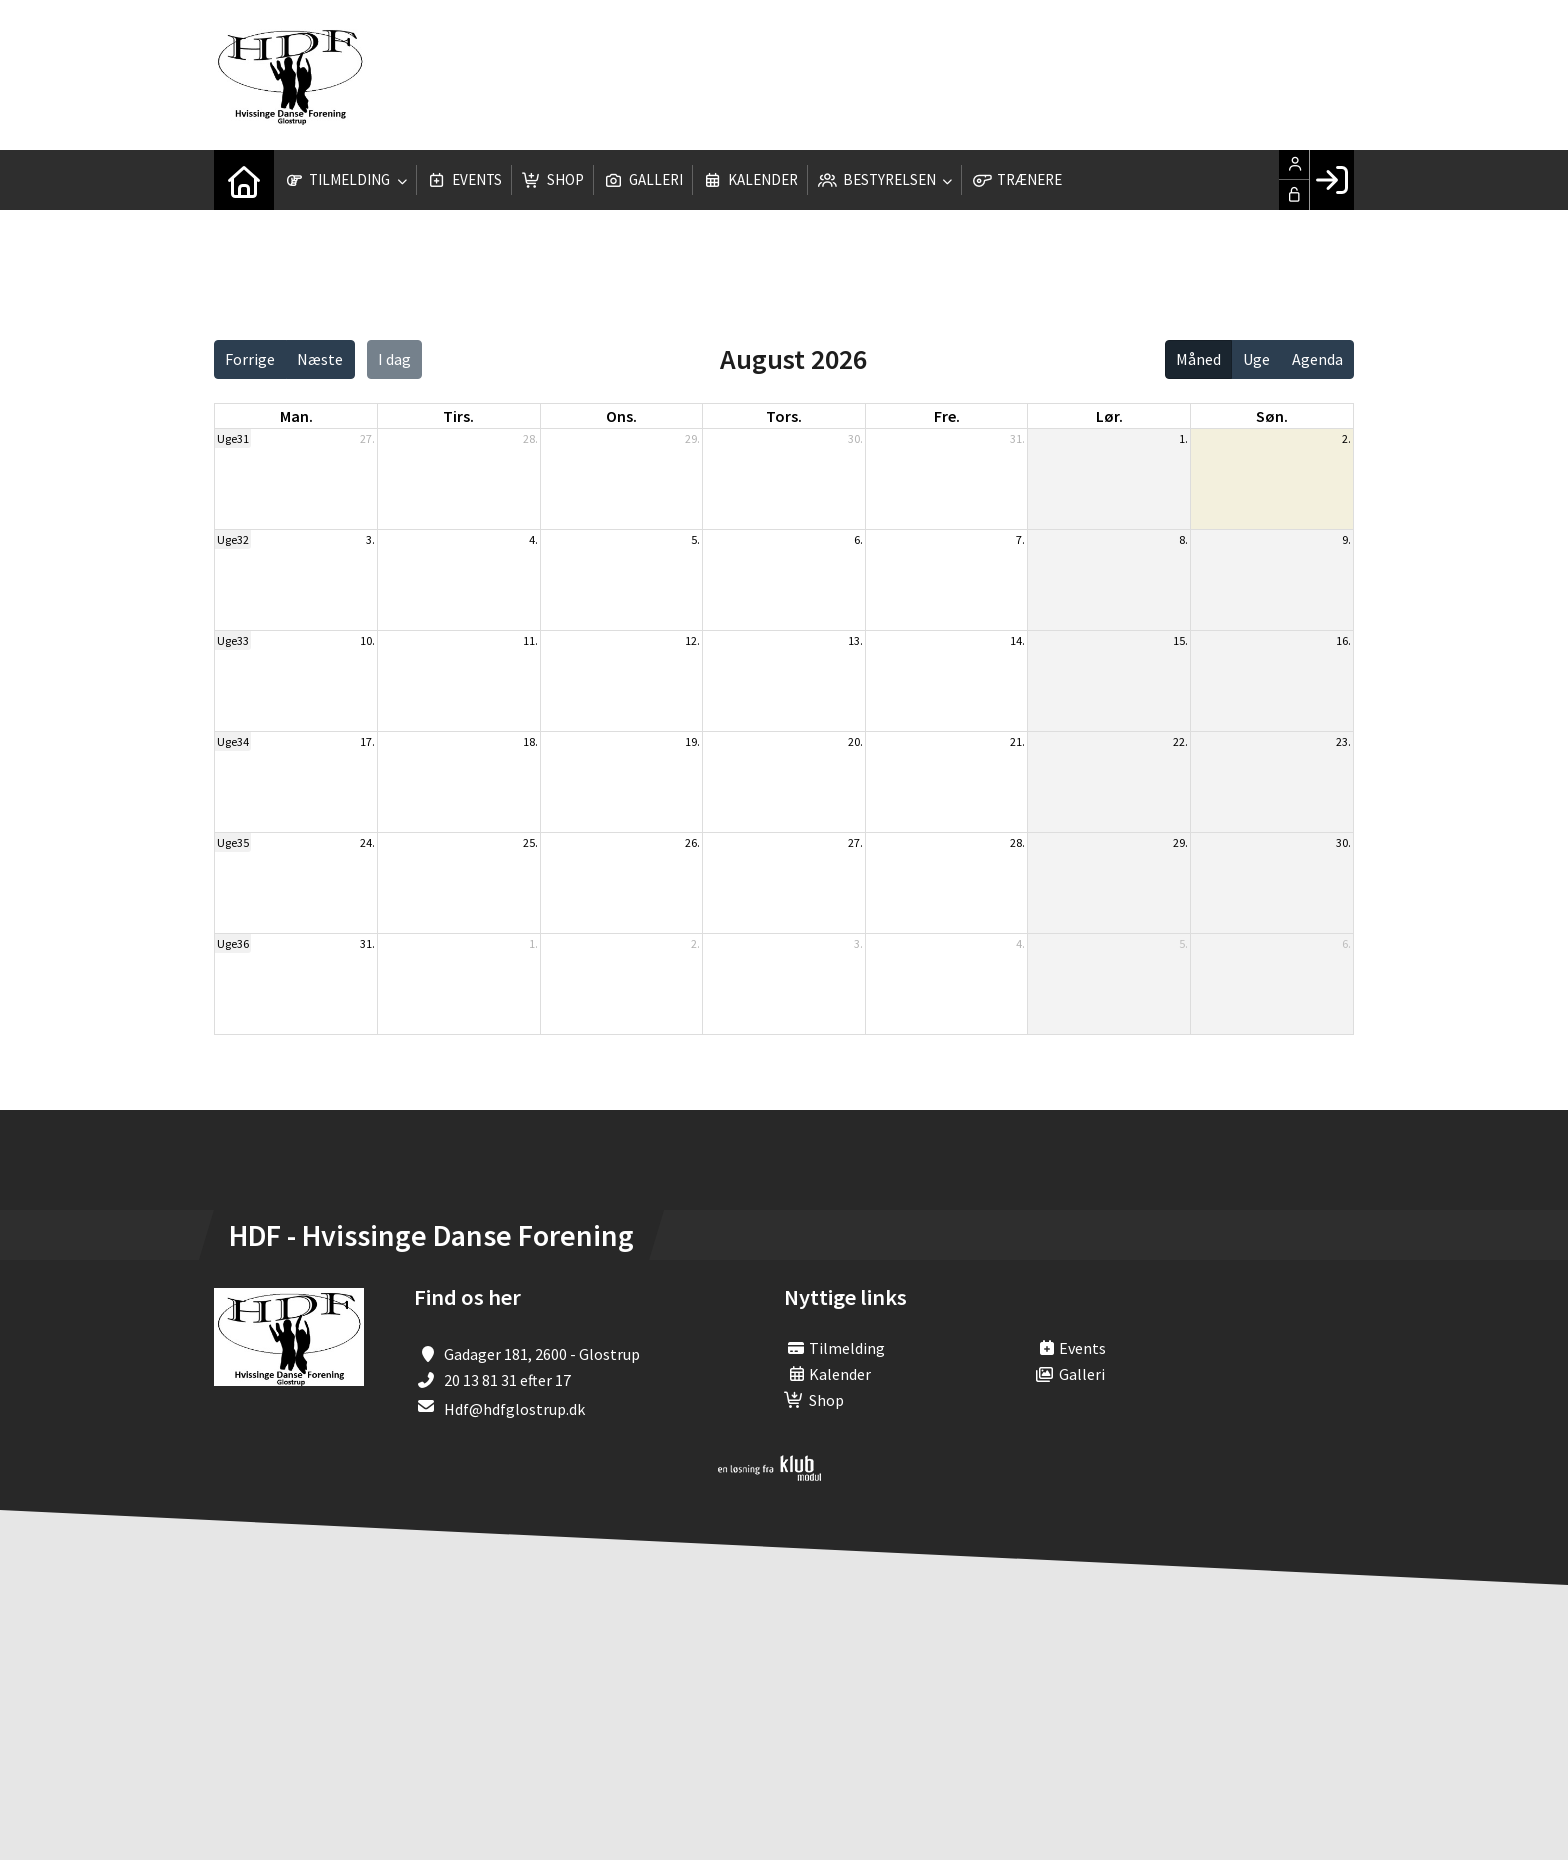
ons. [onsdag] (621, 416)
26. (692, 842)
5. (695, 539)
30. (855, 438)
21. (1017, 741)
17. (367, 741)
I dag (394, 359)
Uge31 (233, 438)
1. (1183, 438)
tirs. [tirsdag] (458, 416)
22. (1180, 741)
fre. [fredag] (947, 416)
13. (855, 640)
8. (1183, 539)
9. (1346, 539)
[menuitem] (244, 180)
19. (692, 741)
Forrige (250, 359)
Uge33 (233, 640)
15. (1180, 640)
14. (1017, 640)
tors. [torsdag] (784, 416)
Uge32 (233, 539)
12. (692, 640)
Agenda (1317, 359)
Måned (1198, 359)
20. (855, 741)
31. (1017, 438)
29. (692, 438)
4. (533, 539)
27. (367, 438)
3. (370, 539)
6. (858, 539)
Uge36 (233, 943)
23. (1343, 741)
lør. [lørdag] (1109, 416)
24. (367, 842)
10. (367, 640)
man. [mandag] (296, 416)
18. (530, 741)
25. (530, 842)
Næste (320, 359)
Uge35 (233, 842)
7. (1020, 539)
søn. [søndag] (1272, 416)
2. (1346, 438)
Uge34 (233, 741)
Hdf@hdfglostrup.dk (514, 1409)
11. (530, 640)
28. (530, 438)
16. (1343, 640)
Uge (1256, 359)
